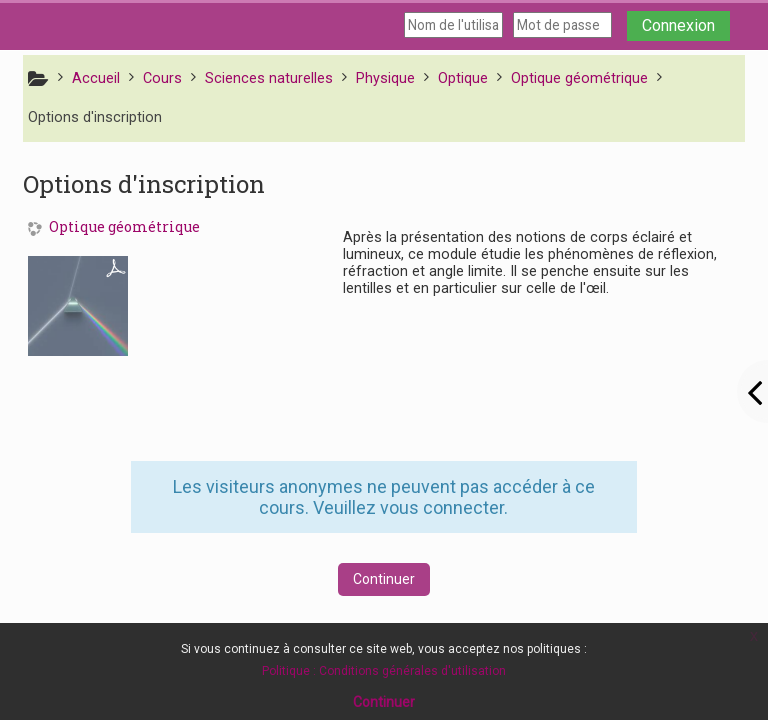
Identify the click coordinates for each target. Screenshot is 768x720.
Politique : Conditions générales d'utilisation (384, 671)
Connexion (678, 25)
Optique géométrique (124, 227)
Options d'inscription (95, 117)
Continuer (384, 579)
